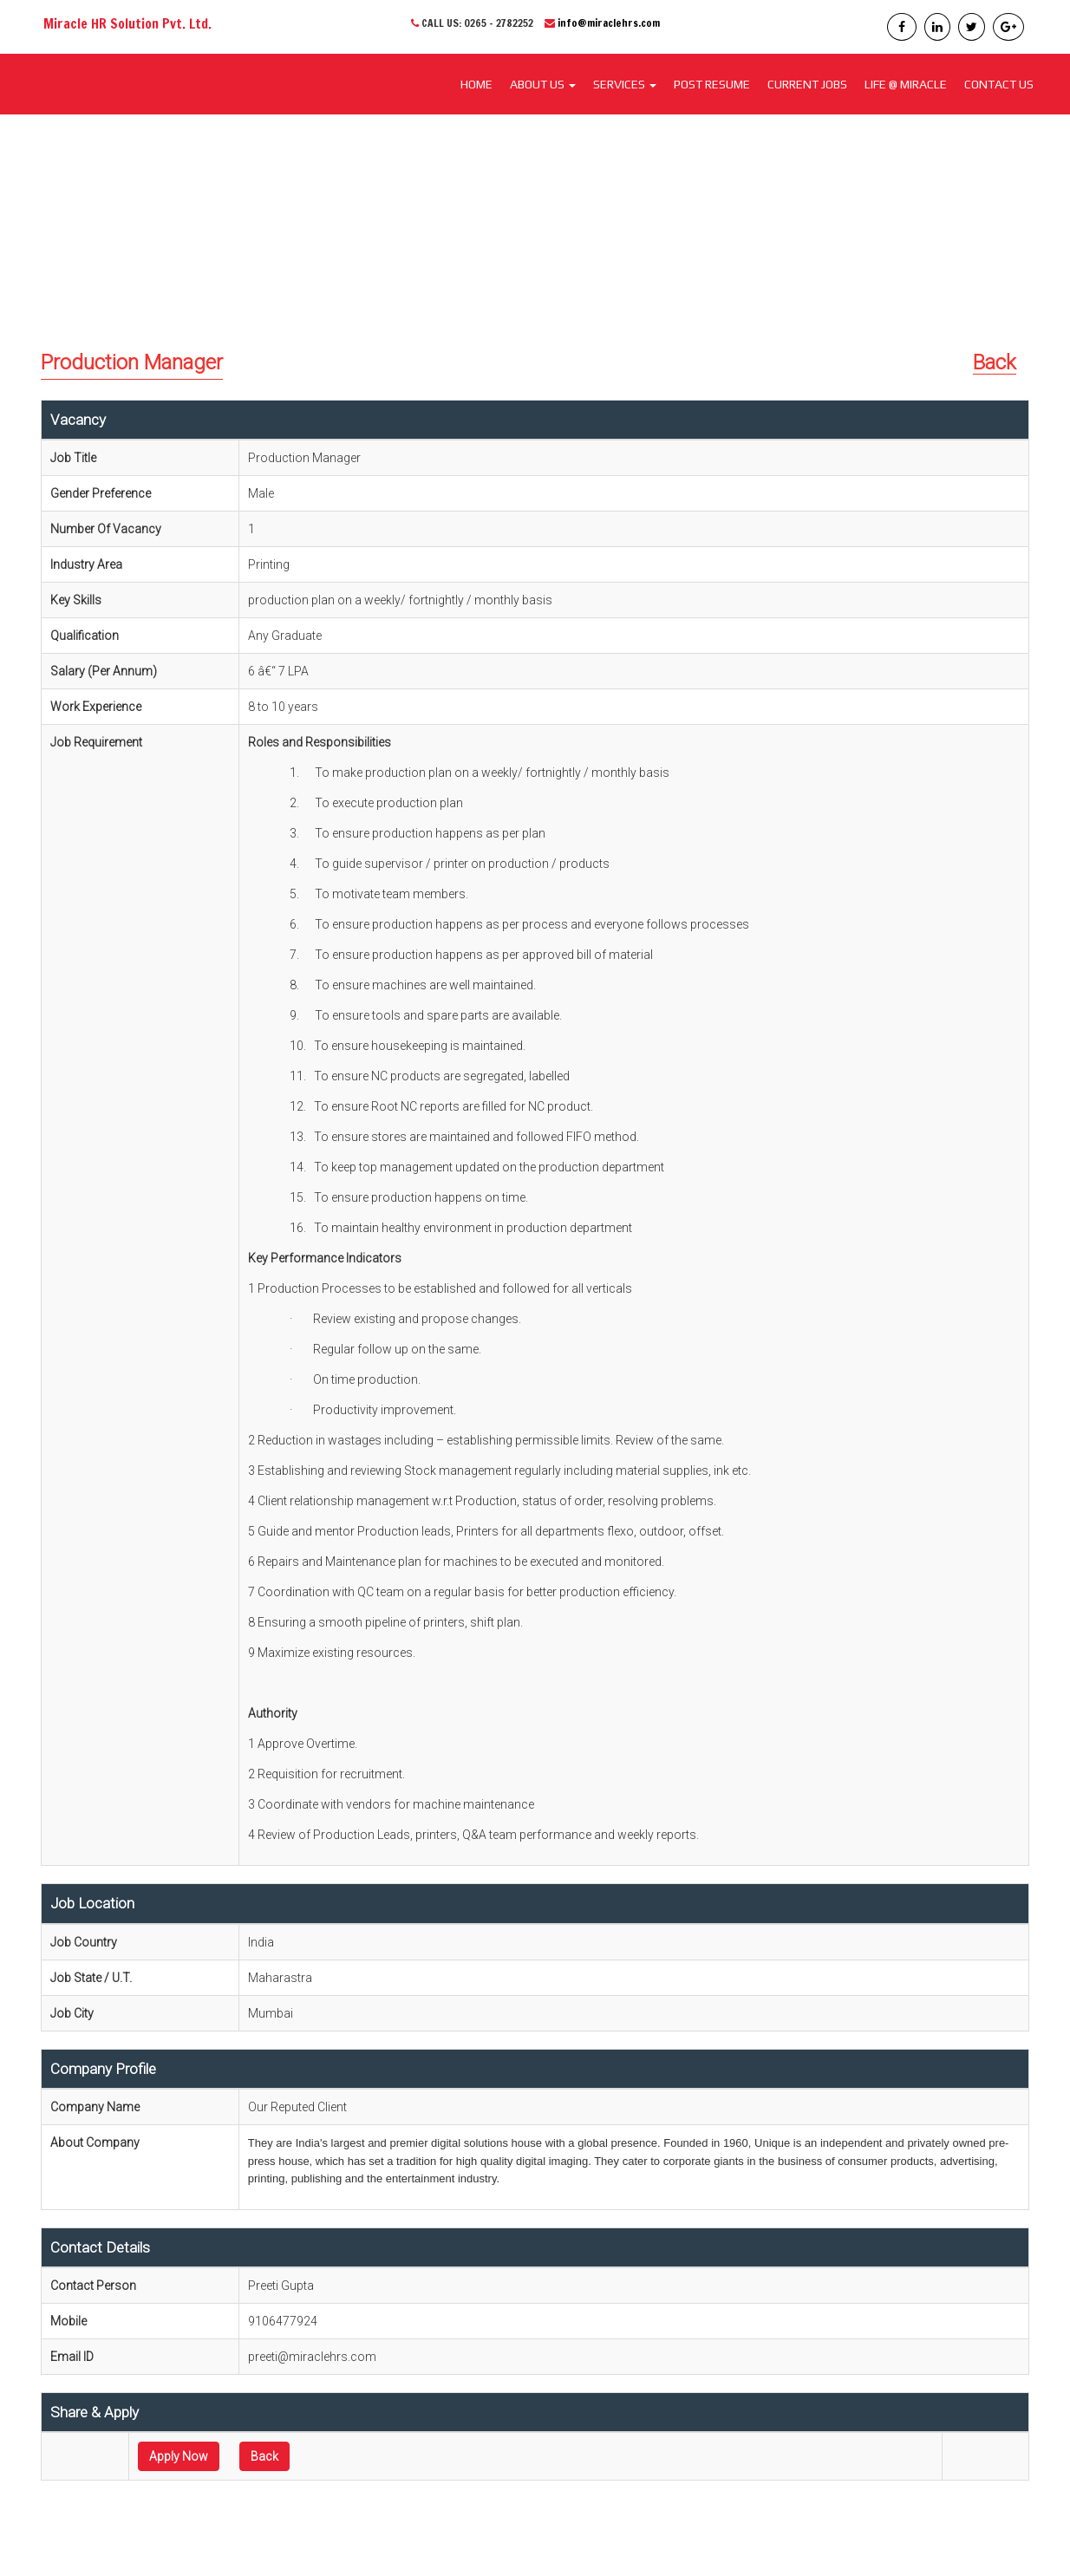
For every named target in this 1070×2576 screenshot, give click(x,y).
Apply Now (178, 2456)
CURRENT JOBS (807, 84)
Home (476, 84)
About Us (543, 84)
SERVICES (624, 84)
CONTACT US (999, 84)
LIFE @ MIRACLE (905, 84)
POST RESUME (712, 84)
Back (994, 363)
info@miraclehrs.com (609, 23)
